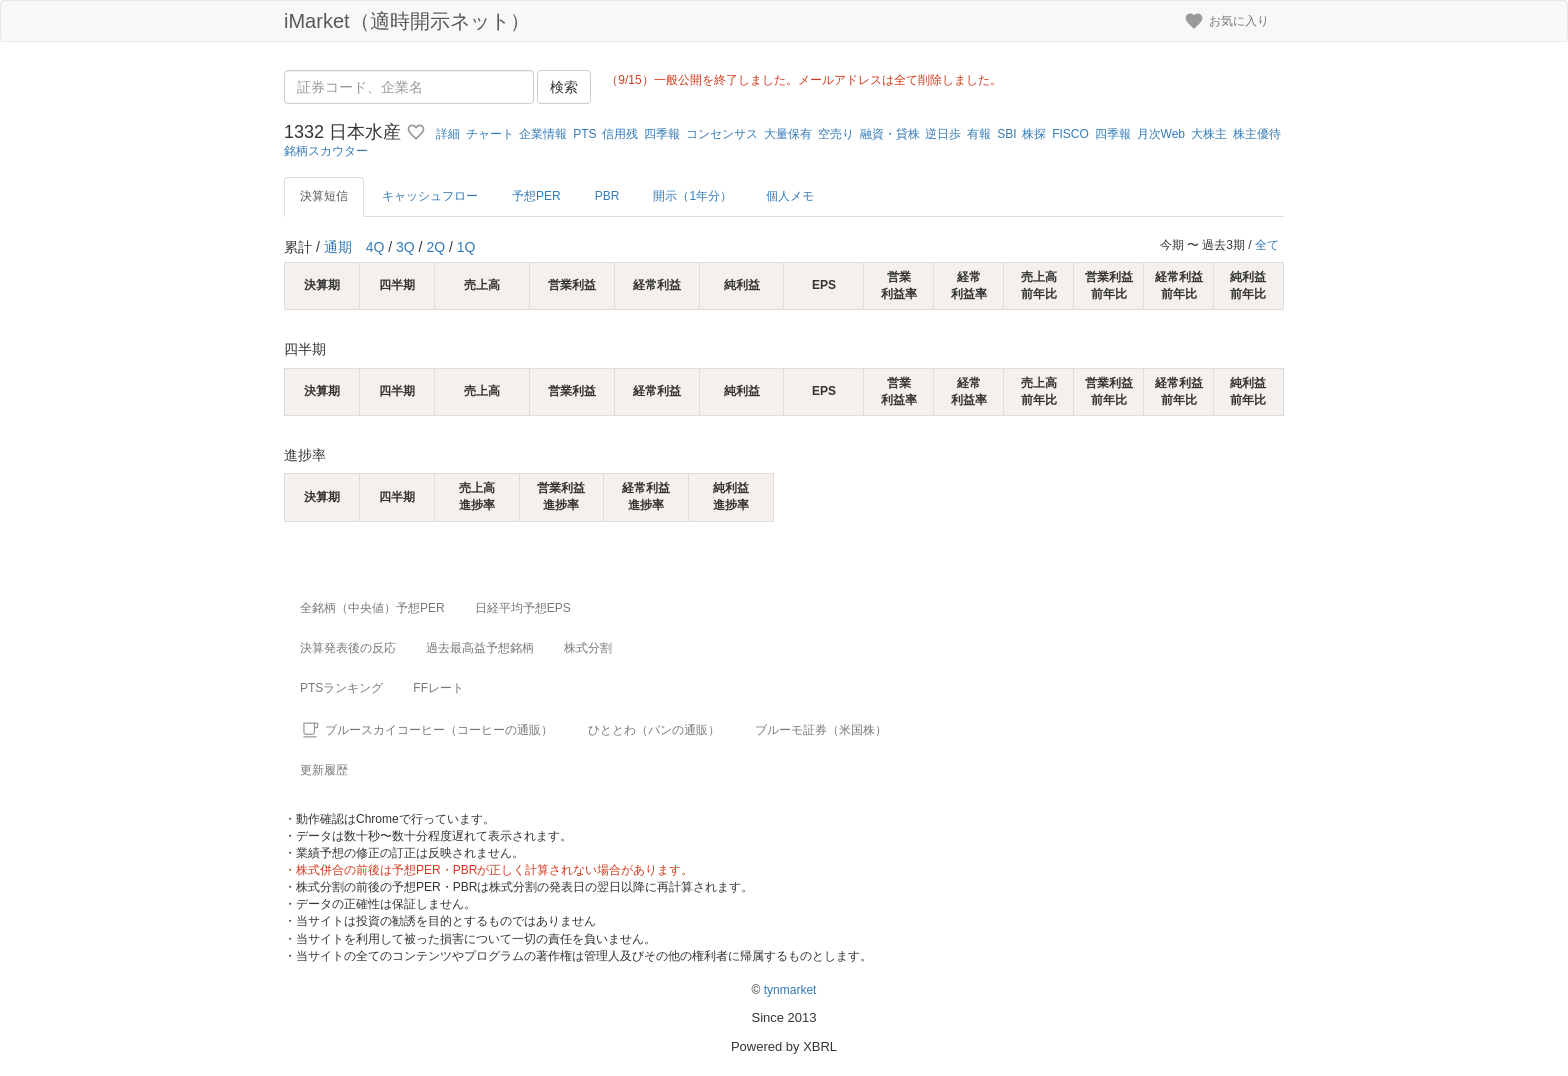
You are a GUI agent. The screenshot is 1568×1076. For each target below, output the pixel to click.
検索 (564, 87)
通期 (338, 247)
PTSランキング (341, 688)
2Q (435, 247)
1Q (466, 247)
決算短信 (324, 196)
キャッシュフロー (430, 196)
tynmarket (790, 990)
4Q (375, 247)
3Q (405, 247)
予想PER (536, 196)
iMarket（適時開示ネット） (407, 21)
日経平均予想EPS (523, 608)
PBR (607, 196)
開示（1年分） (692, 196)
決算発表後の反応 (348, 648)
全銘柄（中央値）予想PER (372, 608)
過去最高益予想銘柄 (480, 648)
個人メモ (790, 196)
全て (1267, 245)
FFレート (438, 688)
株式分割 (588, 648)
